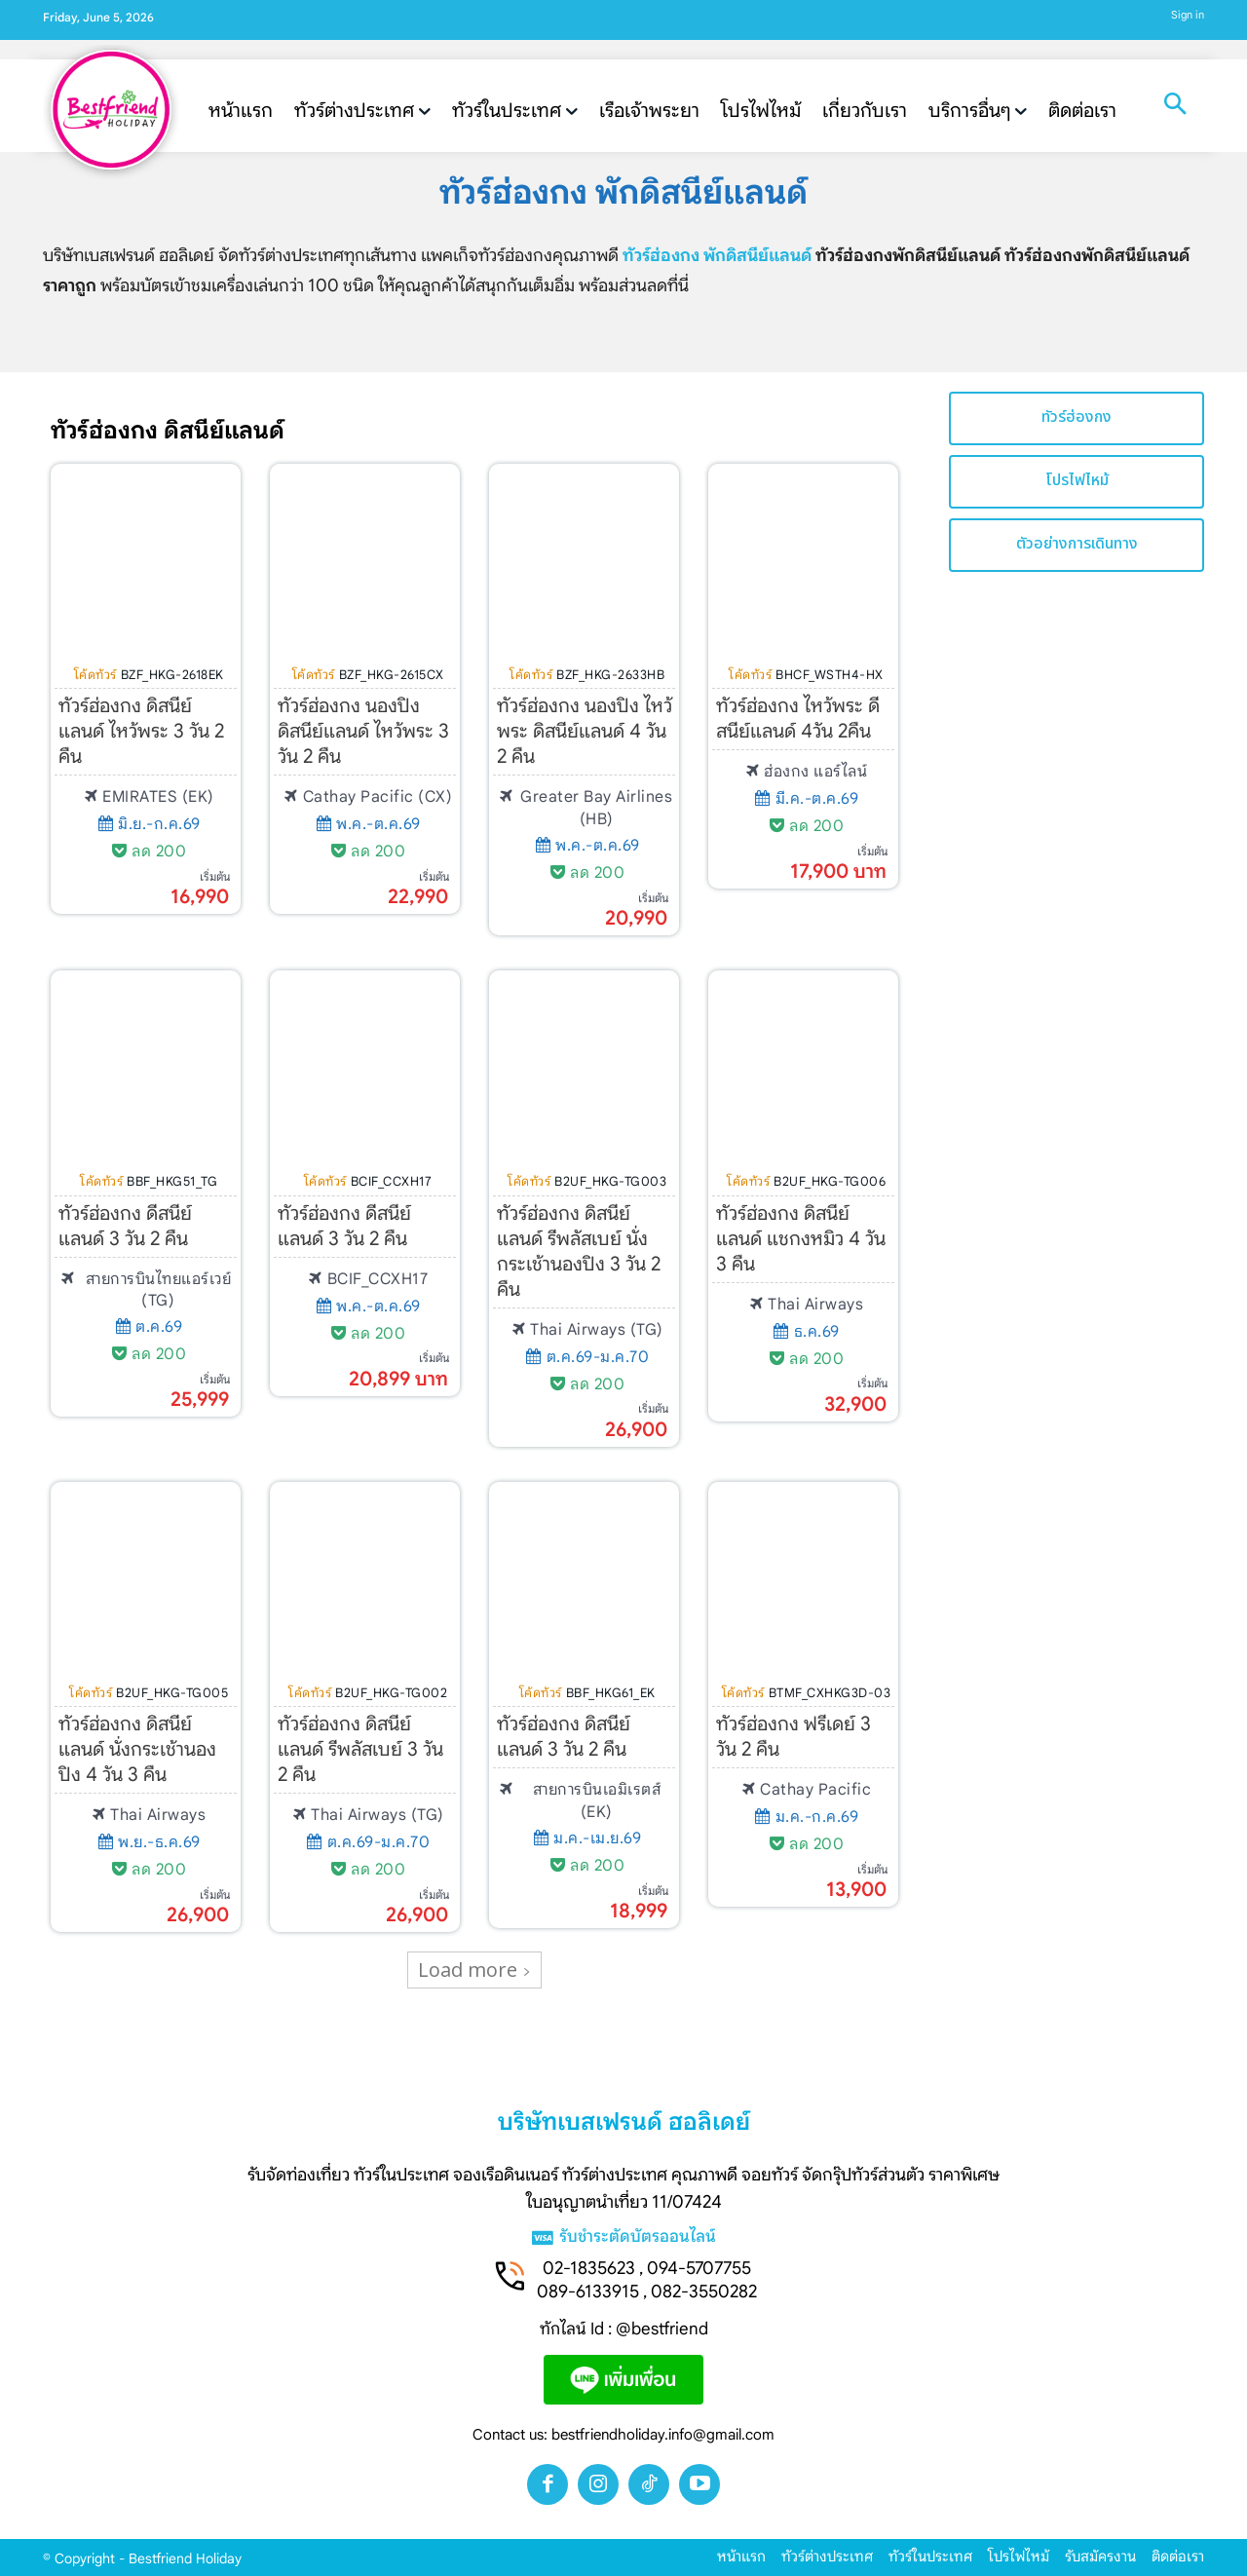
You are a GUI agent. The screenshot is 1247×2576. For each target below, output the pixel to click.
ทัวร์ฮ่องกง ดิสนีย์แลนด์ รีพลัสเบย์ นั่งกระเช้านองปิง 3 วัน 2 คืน (579, 1251)
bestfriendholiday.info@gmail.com (663, 2434)
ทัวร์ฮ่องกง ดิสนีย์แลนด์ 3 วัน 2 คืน (563, 1737)
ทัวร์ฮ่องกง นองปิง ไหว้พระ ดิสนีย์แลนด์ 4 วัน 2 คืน (584, 731)
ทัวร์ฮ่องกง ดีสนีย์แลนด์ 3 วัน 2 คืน (125, 1226)
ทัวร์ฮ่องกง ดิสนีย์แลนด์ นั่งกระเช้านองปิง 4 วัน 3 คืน (137, 1749)
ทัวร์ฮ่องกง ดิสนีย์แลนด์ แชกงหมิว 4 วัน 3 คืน (801, 1238)
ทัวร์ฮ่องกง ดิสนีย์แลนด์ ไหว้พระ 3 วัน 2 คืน (141, 731)
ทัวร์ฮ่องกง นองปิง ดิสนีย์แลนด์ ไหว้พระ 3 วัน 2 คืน (363, 731)
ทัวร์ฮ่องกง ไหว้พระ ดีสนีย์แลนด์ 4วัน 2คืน (798, 718)
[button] (1175, 106)
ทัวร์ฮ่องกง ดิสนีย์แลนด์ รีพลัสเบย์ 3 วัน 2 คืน (360, 1749)
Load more (474, 1969)
